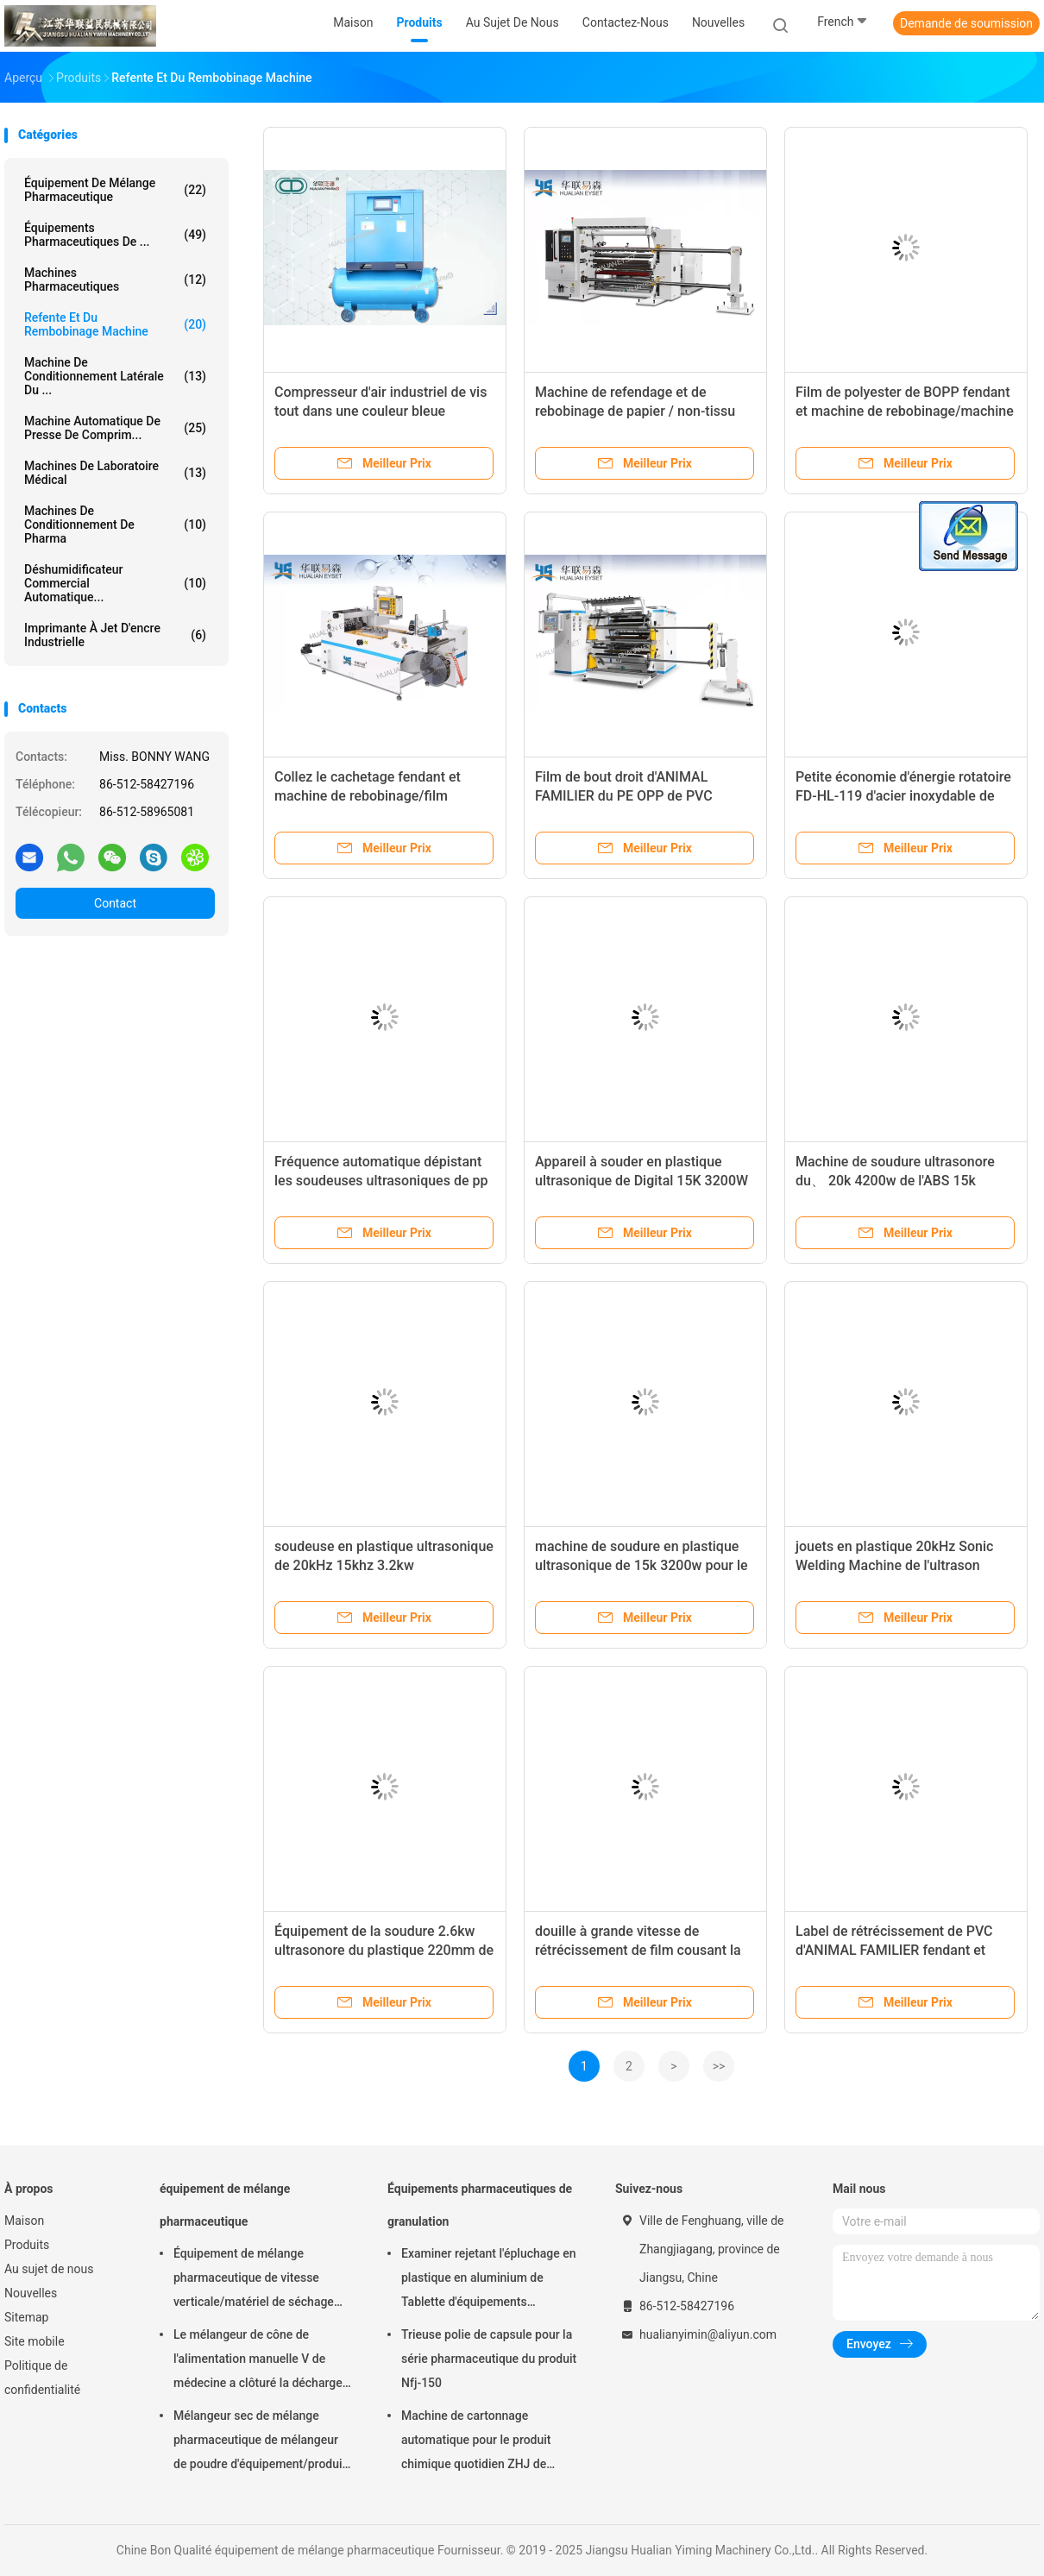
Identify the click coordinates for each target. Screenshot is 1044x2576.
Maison (24, 2220)
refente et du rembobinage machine (115, 324)
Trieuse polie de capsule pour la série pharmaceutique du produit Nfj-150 (488, 2359)
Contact (115, 903)
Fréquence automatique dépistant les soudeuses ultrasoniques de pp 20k (380, 1180)
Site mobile (34, 2341)
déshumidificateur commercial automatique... (115, 583)
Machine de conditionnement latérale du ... (115, 376)
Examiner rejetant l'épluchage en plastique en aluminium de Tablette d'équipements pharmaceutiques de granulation (488, 2280)
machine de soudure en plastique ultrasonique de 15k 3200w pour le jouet (641, 1565)
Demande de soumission (966, 23)
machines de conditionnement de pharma (115, 524)
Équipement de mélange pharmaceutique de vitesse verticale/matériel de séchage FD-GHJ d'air (253, 2280)
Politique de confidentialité (42, 2378)
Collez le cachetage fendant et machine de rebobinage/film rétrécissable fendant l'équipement (380, 796)
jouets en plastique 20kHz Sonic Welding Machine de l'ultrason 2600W (894, 1565)
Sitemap (26, 2317)
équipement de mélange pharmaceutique (115, 190)
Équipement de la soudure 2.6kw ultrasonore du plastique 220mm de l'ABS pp (384, 1950)
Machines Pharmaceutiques (115, 279)
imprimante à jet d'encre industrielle (115, 635)
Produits (26, 2245)
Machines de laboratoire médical (115, 473)
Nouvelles (30, 2293)
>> (719, 2066)
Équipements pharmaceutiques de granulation (479, 2205)
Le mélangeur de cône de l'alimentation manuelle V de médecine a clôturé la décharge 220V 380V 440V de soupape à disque (258, 2361)
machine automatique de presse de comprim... (115, 428)
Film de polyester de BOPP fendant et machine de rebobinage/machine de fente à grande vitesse (905, 411)
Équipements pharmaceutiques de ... (115, 234)
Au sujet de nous (48, 2269)
